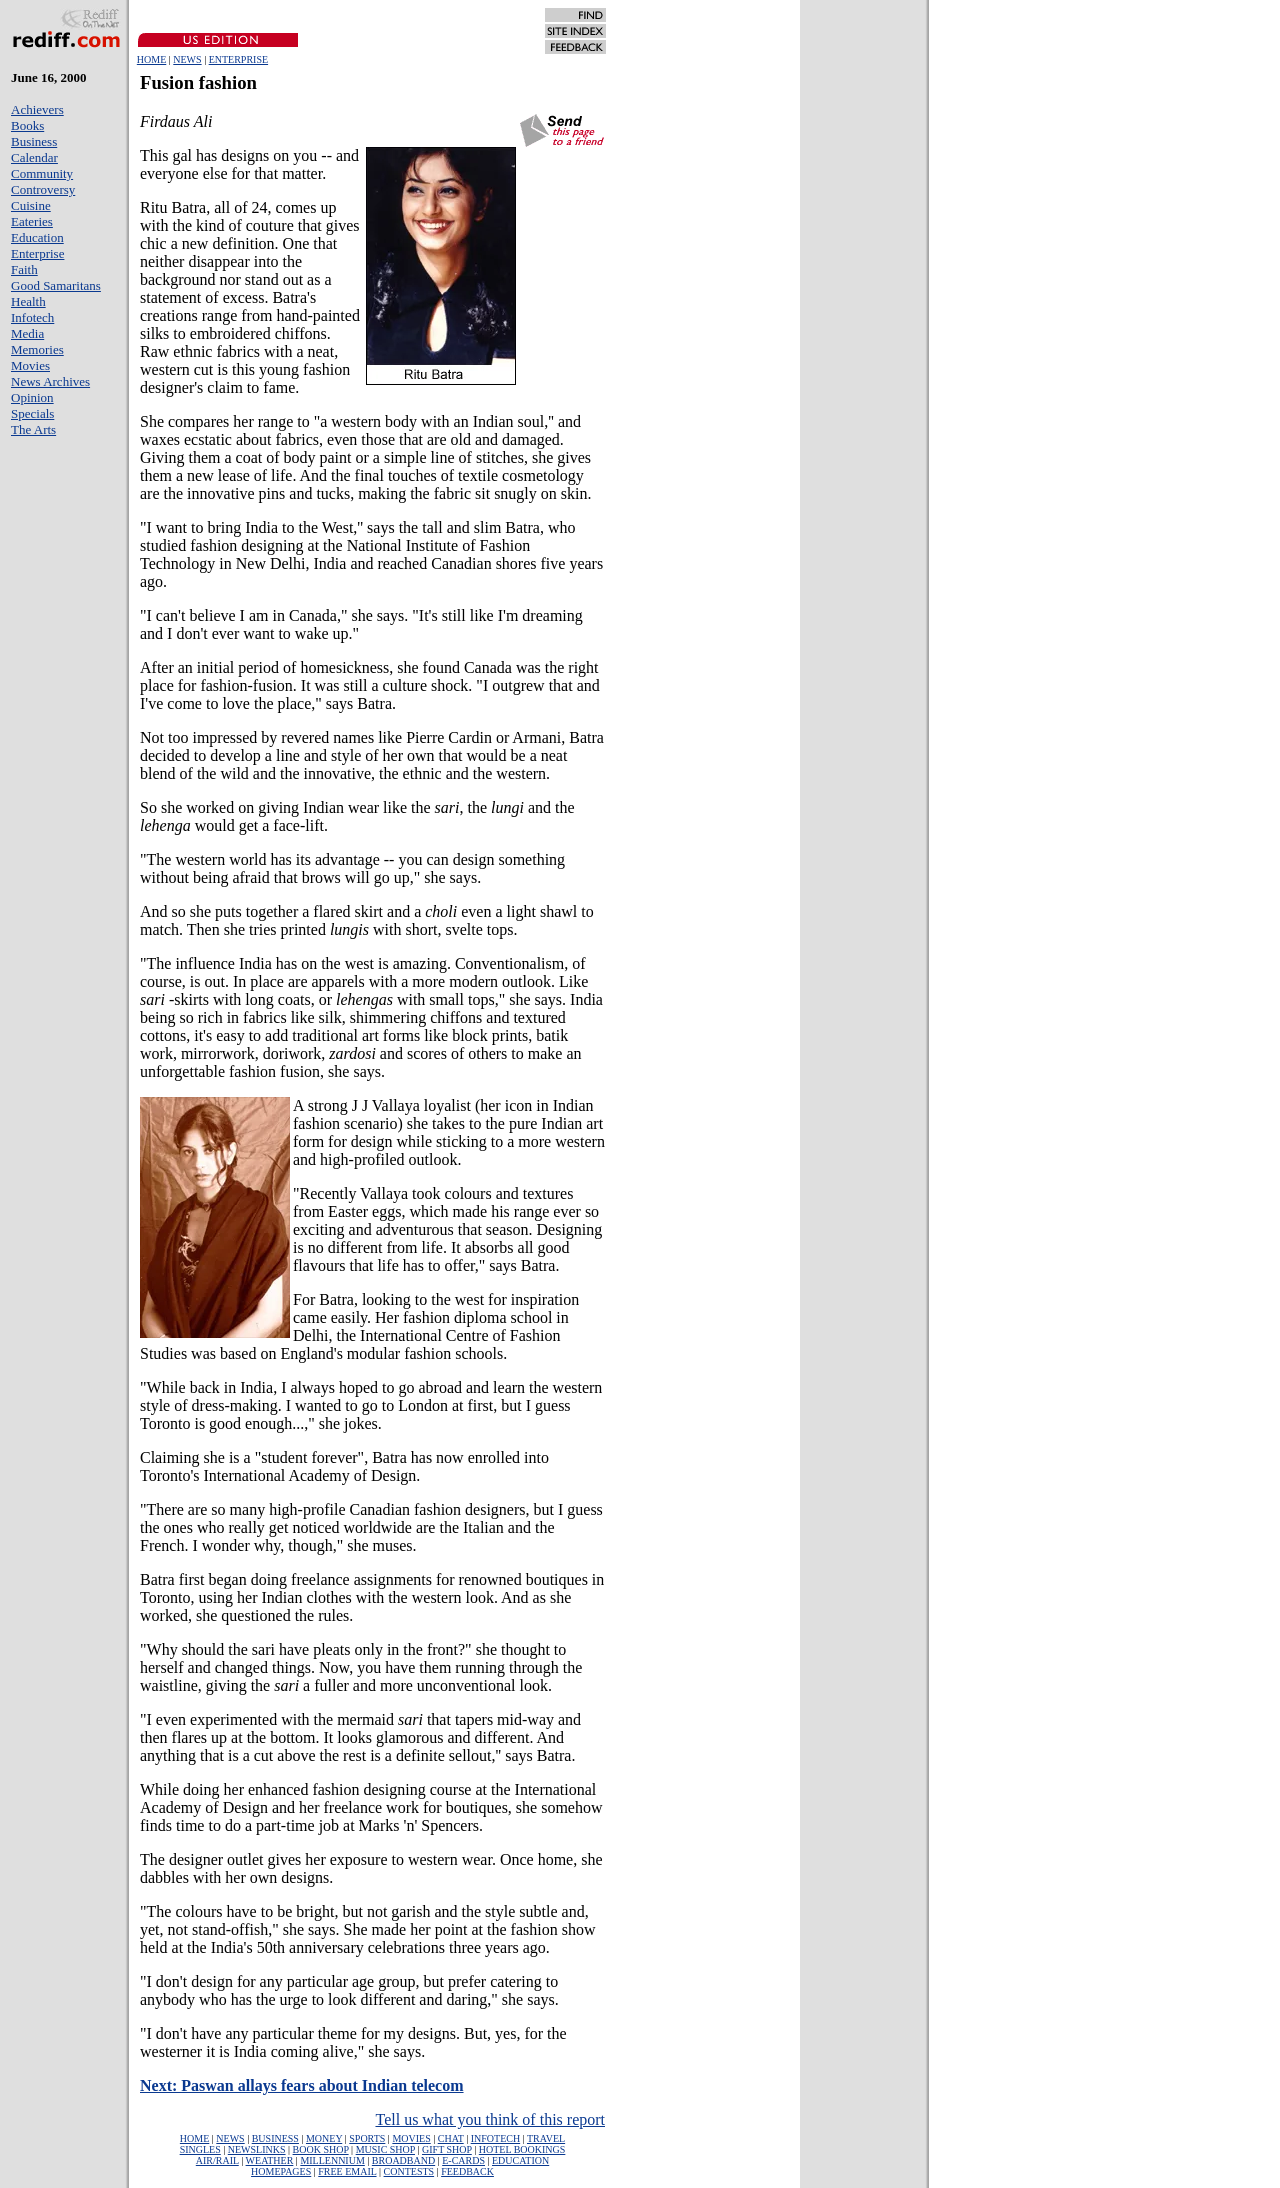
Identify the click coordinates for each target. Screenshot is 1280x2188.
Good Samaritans (56, 285)
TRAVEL (546, 2138)
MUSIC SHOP (385, 2149)
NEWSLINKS (257, 2149)
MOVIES (411, 2138)
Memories (37, 349)
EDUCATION (520, 2160)
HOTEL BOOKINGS (522, 2149)
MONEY (324, 2138)
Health (28, 301)
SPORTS (367, 2138)
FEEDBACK (467, 2171)
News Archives (50, 381)
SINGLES (200, 2149)
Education (37, 237)
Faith (24, 269)
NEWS (187, 59)
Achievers (37, 109)
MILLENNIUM (332, 2160)
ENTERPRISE (238, 59)
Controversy (43, 189)
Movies (30, 365)
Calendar (34, 157)
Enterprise (37, 253)
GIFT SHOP (447, 2149)
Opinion (32, 397)
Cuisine (31, 205)
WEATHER (270, 2160)
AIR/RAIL (217, 2160)
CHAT (451, 2138)
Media (27, 333)
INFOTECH (495, 2138)
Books (27, 125)
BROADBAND (403, 2160)
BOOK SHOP (321, 2149)
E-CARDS (463, 2160)
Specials (32, 413)
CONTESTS (409, 2171)
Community (42, 173)
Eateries (32, 221)
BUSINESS (275, 2138)
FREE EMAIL (347, 2171)
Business (34, 141)
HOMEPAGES (281, 2171)
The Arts (33, 429)
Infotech (32, 317)
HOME (151, 59)
